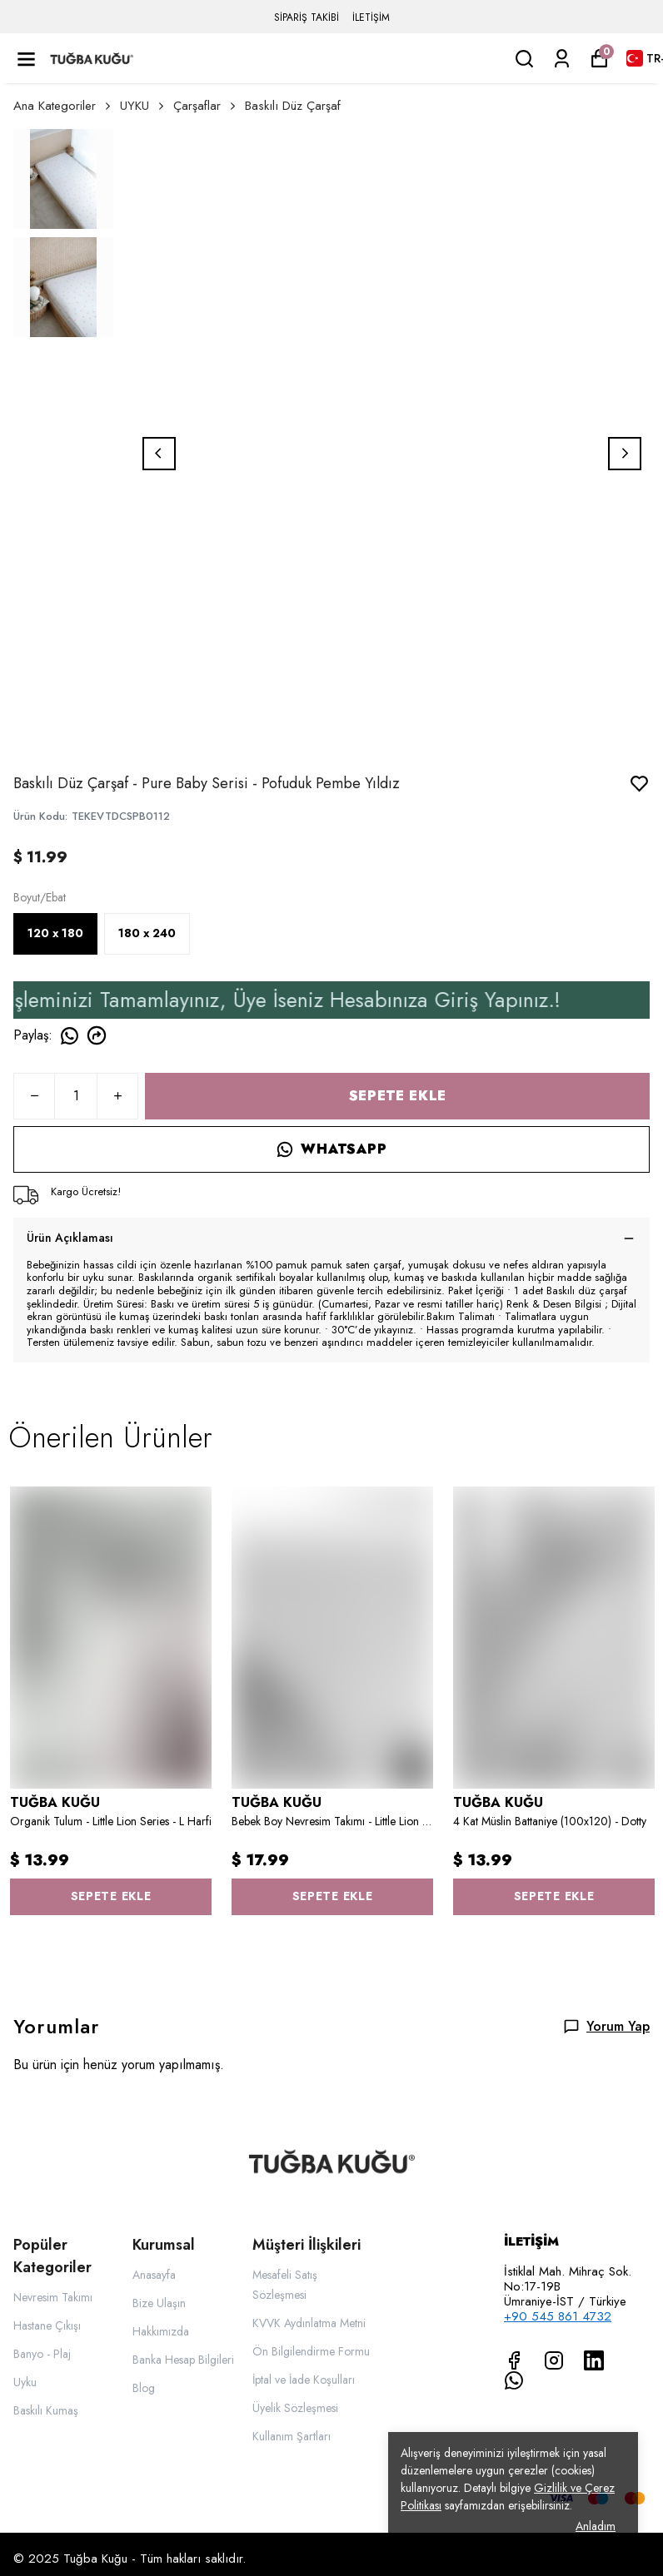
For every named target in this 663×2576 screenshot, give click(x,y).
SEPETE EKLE (397, 1095)
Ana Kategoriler (63, 106)
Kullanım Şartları (291, 2436)
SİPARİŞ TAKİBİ (306, 17)
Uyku (25, 2382)
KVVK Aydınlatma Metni (309, 2323)
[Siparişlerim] (561, 58)
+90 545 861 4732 (557, 2316)
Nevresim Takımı (52, 2297)
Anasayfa (154, 2274)
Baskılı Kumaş (45, 2410)
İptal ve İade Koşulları (303, 2379)
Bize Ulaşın (159, 2303)
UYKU (143, 106)
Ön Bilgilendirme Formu (311, 2351)
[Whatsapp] (514, 2380)
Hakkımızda (160, 2331)
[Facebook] (514, 2360)
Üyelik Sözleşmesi (295, 2408)
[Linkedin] (594, 2360)
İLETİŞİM (371, 17)
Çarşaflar (205, 106)
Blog (143, 2388)
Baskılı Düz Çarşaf (293, 106)
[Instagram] (554, 2360)
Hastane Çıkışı (47, 2325)
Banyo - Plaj (42, 2353)
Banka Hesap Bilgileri (183, 2359)
